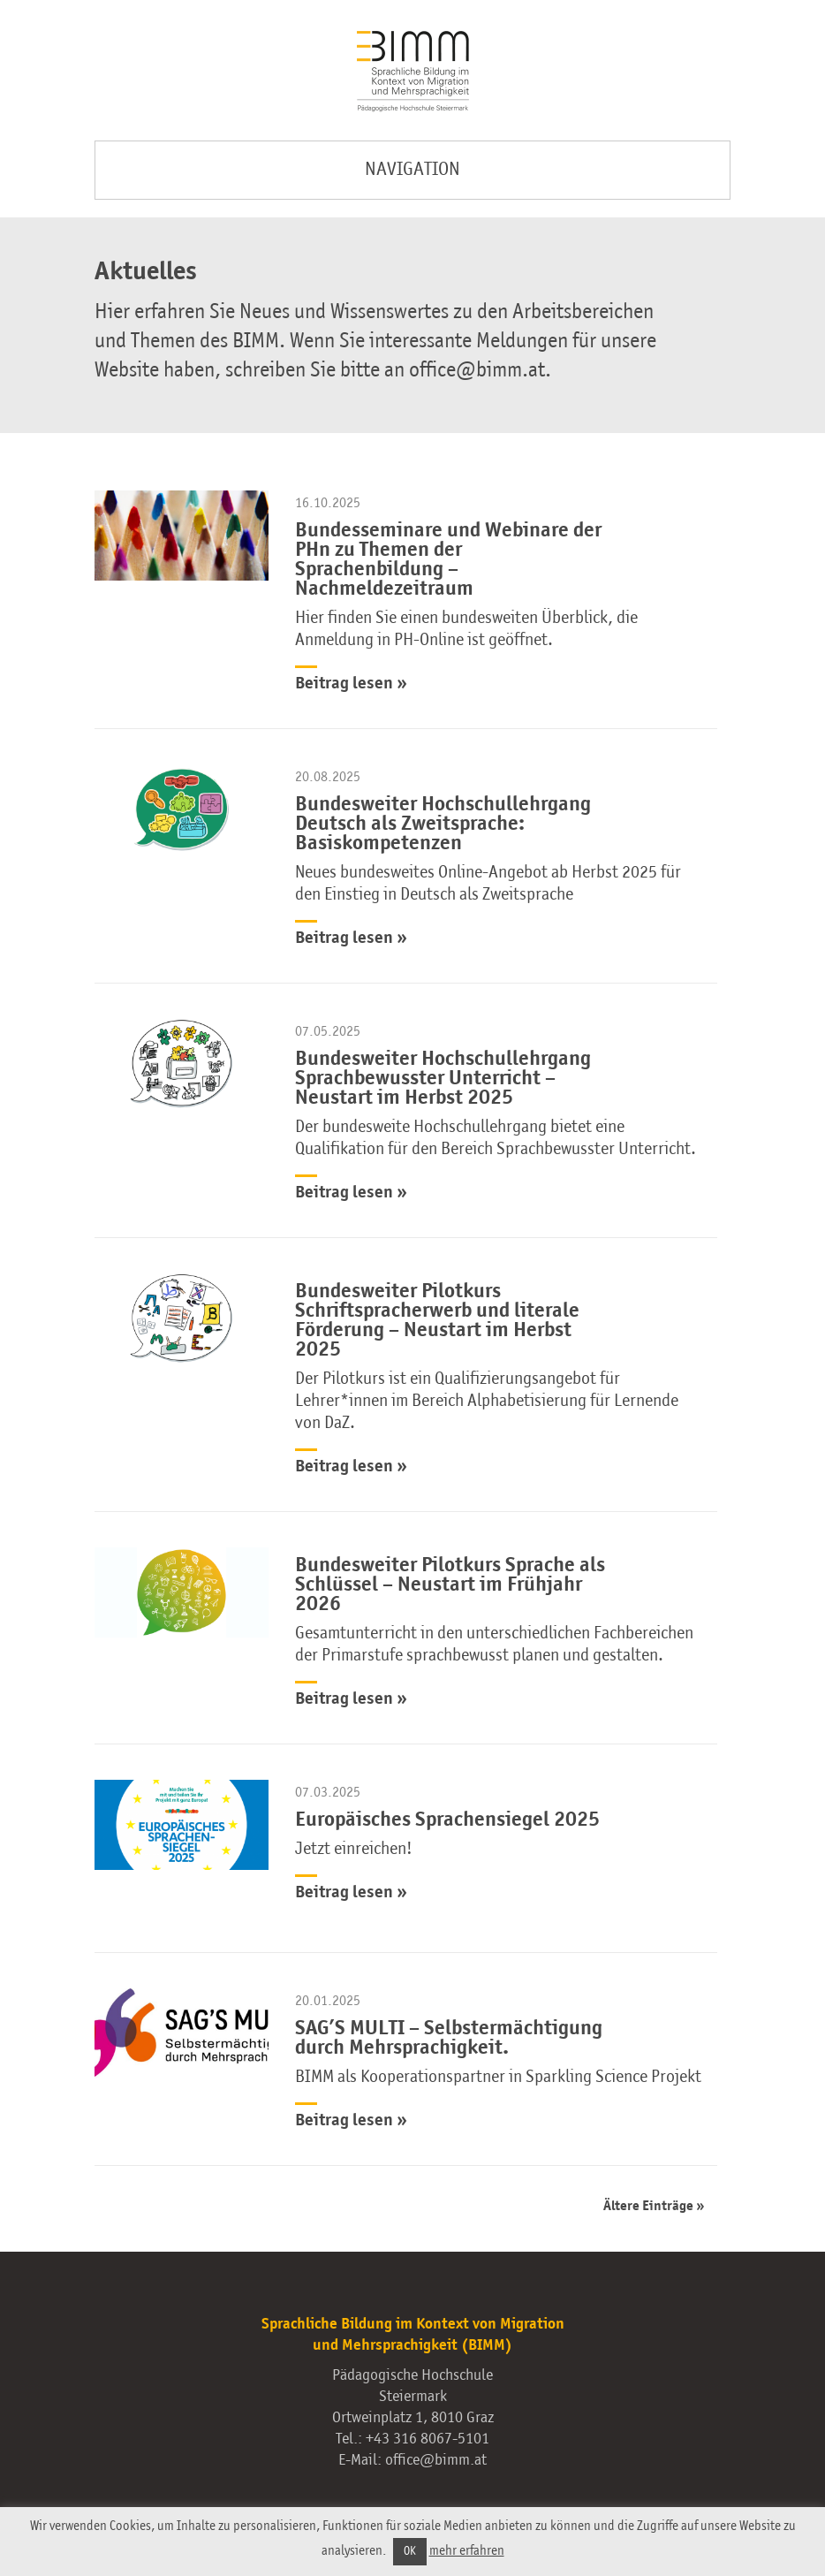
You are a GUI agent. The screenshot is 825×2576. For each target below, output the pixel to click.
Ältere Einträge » (653, 2207)
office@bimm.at (436, 2460)
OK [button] (410, 2551)
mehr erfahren (466, 2550)
